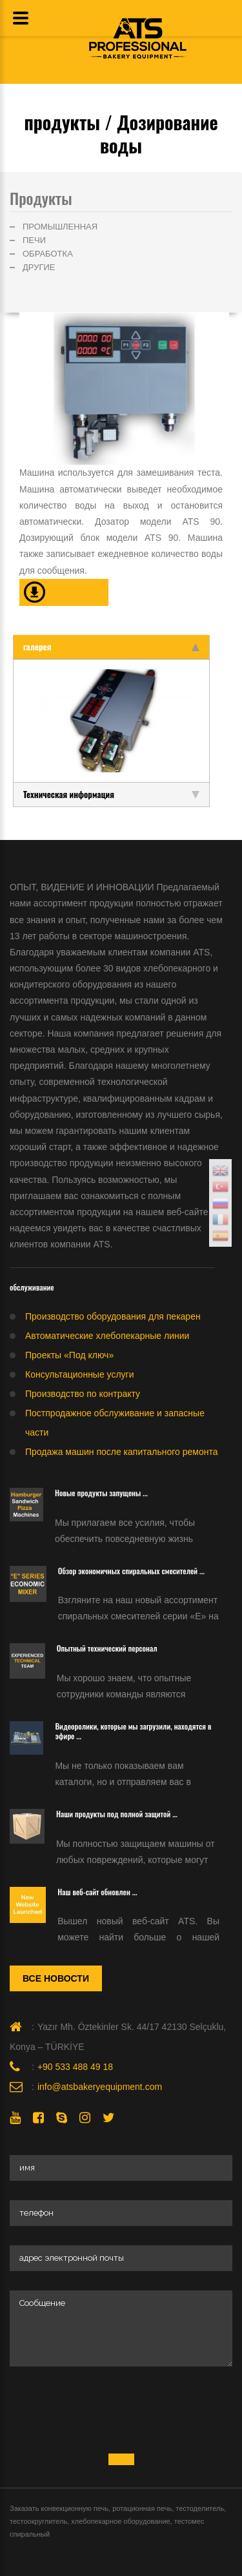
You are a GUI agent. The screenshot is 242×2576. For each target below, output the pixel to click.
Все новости (56, 1978)
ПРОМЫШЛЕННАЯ (60, 226)
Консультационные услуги (79, 1374)
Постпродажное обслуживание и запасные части (115, 1423)
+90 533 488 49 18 (75, 2067)
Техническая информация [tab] (111, 794)
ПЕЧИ (34, 240)
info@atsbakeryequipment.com (99, 2087)
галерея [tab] (111, 646)
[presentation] (108, 2411)
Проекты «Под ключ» (69, 1355)
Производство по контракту (82, 1394)
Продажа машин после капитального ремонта (121, 1452)
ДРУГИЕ (39, 267)
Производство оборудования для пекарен (113, 1316)
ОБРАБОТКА (48, 254)
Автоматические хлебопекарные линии (107, 1336)
